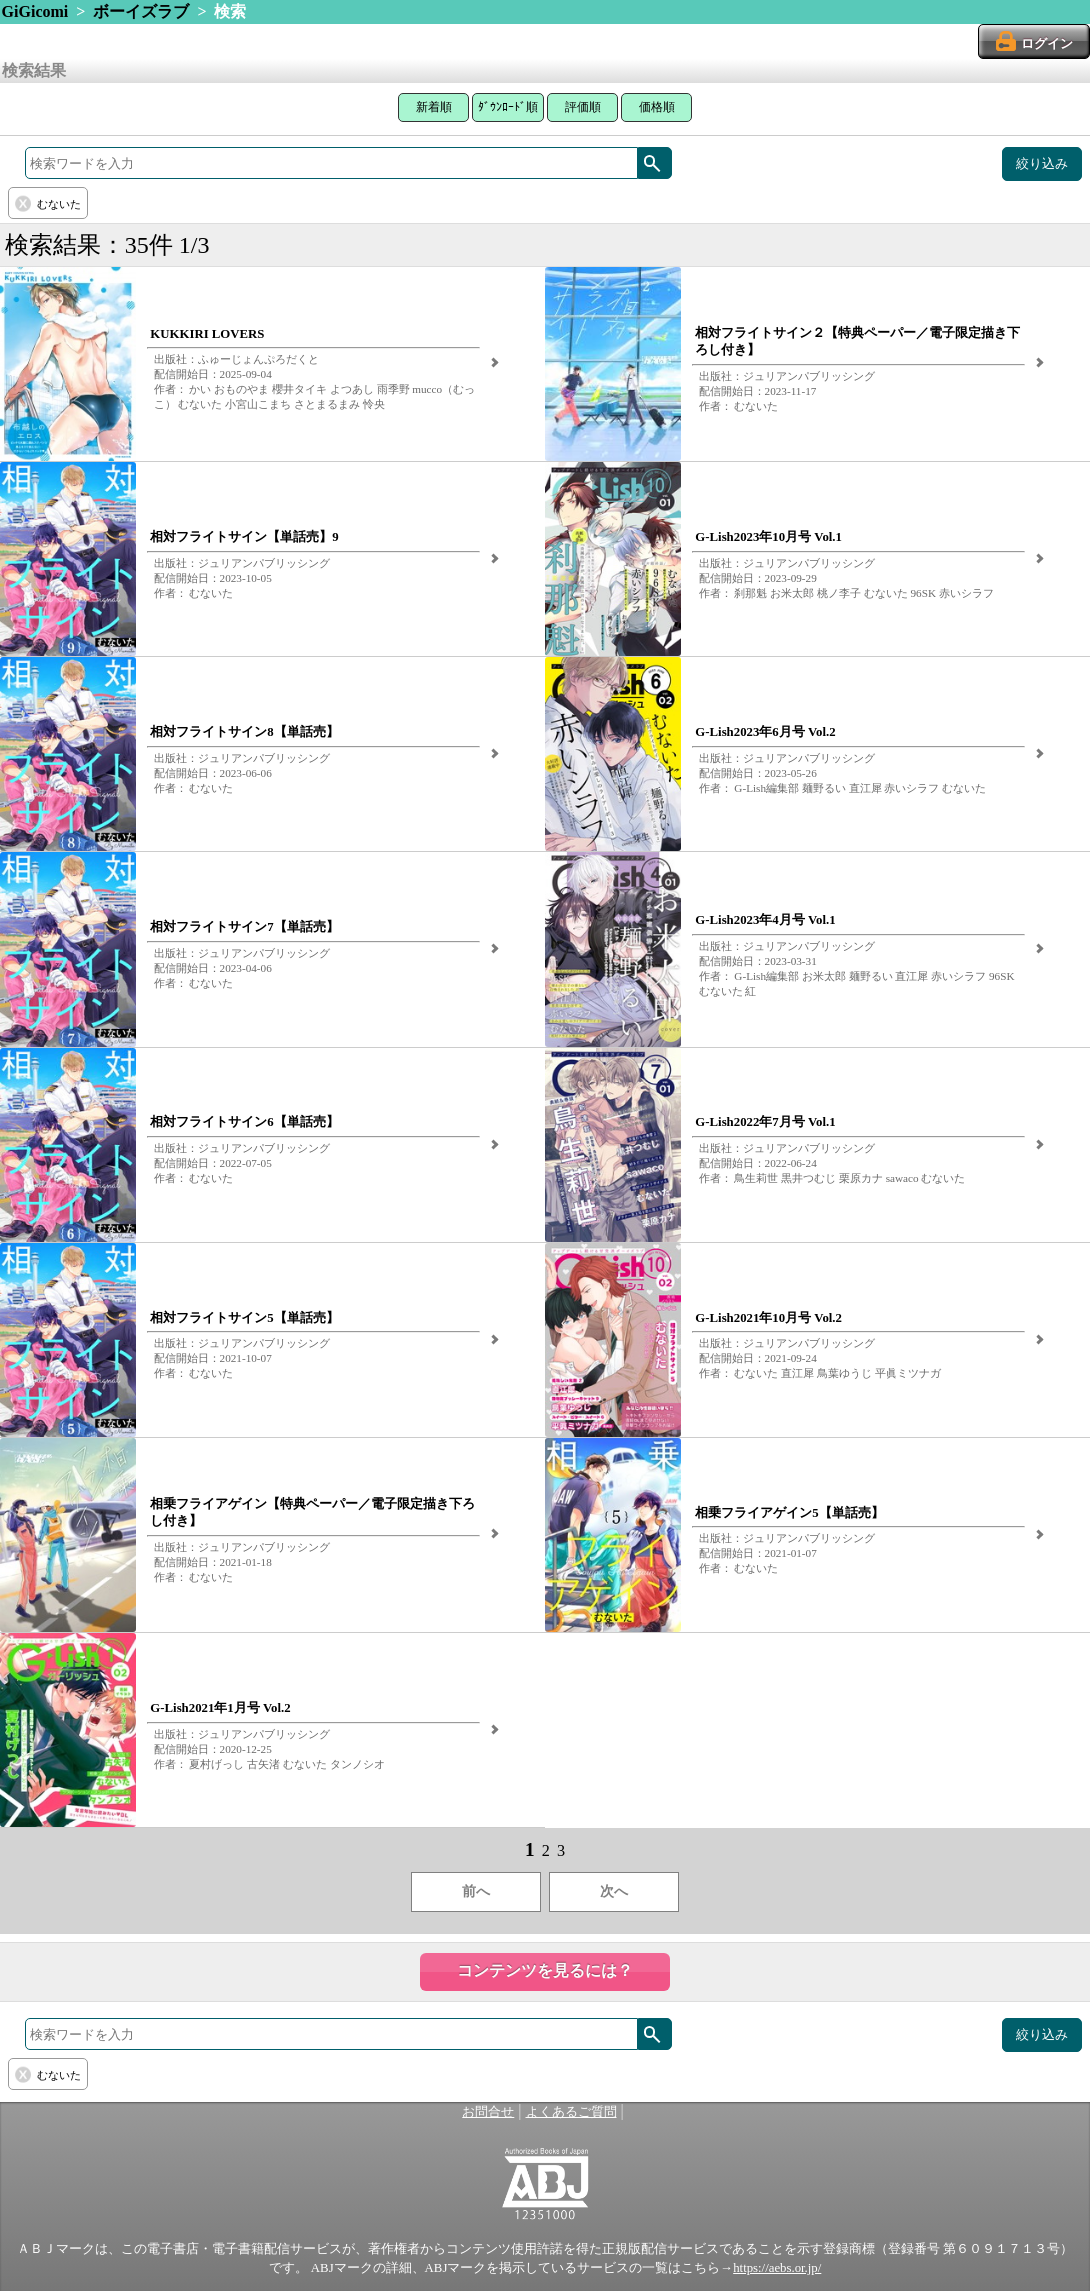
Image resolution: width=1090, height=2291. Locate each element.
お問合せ (488, 2112)
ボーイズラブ (141, 11)
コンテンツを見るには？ (545, 1970)
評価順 (583, 107)
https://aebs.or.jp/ (777, 2268)
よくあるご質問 (571, 2112)
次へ (614, 1891)
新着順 (434, 107)
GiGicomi (35, 11)
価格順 (657, 107)
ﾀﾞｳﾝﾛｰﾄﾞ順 (508, 107)
